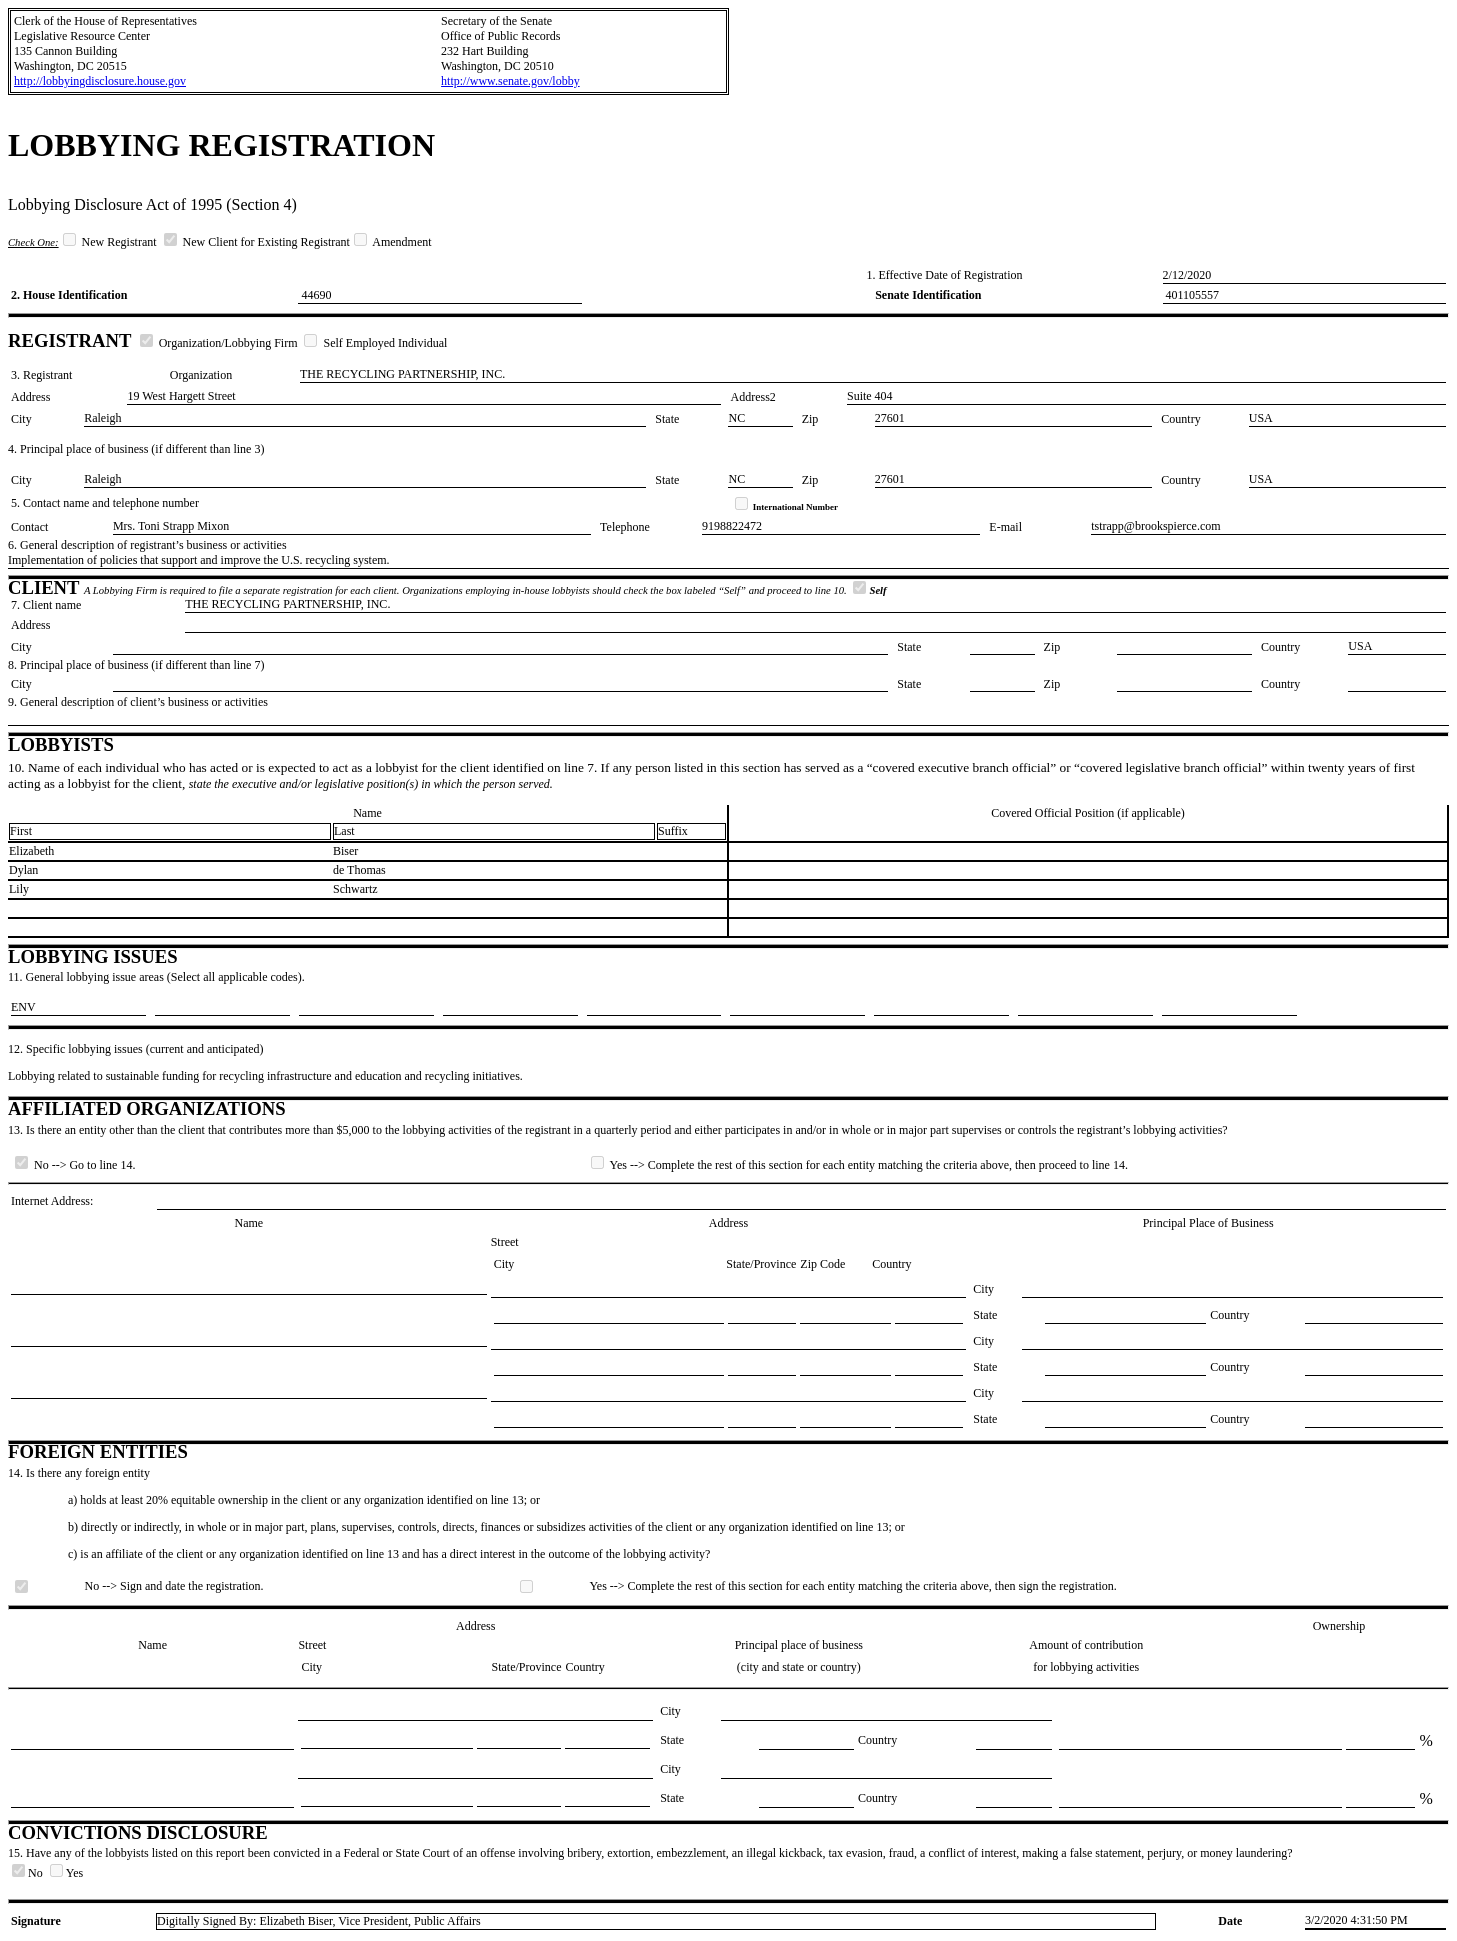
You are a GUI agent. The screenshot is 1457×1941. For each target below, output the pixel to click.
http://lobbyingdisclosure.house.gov (100, 81)
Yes (66, 1873)
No (29, 1873)
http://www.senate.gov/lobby (510, 81)
